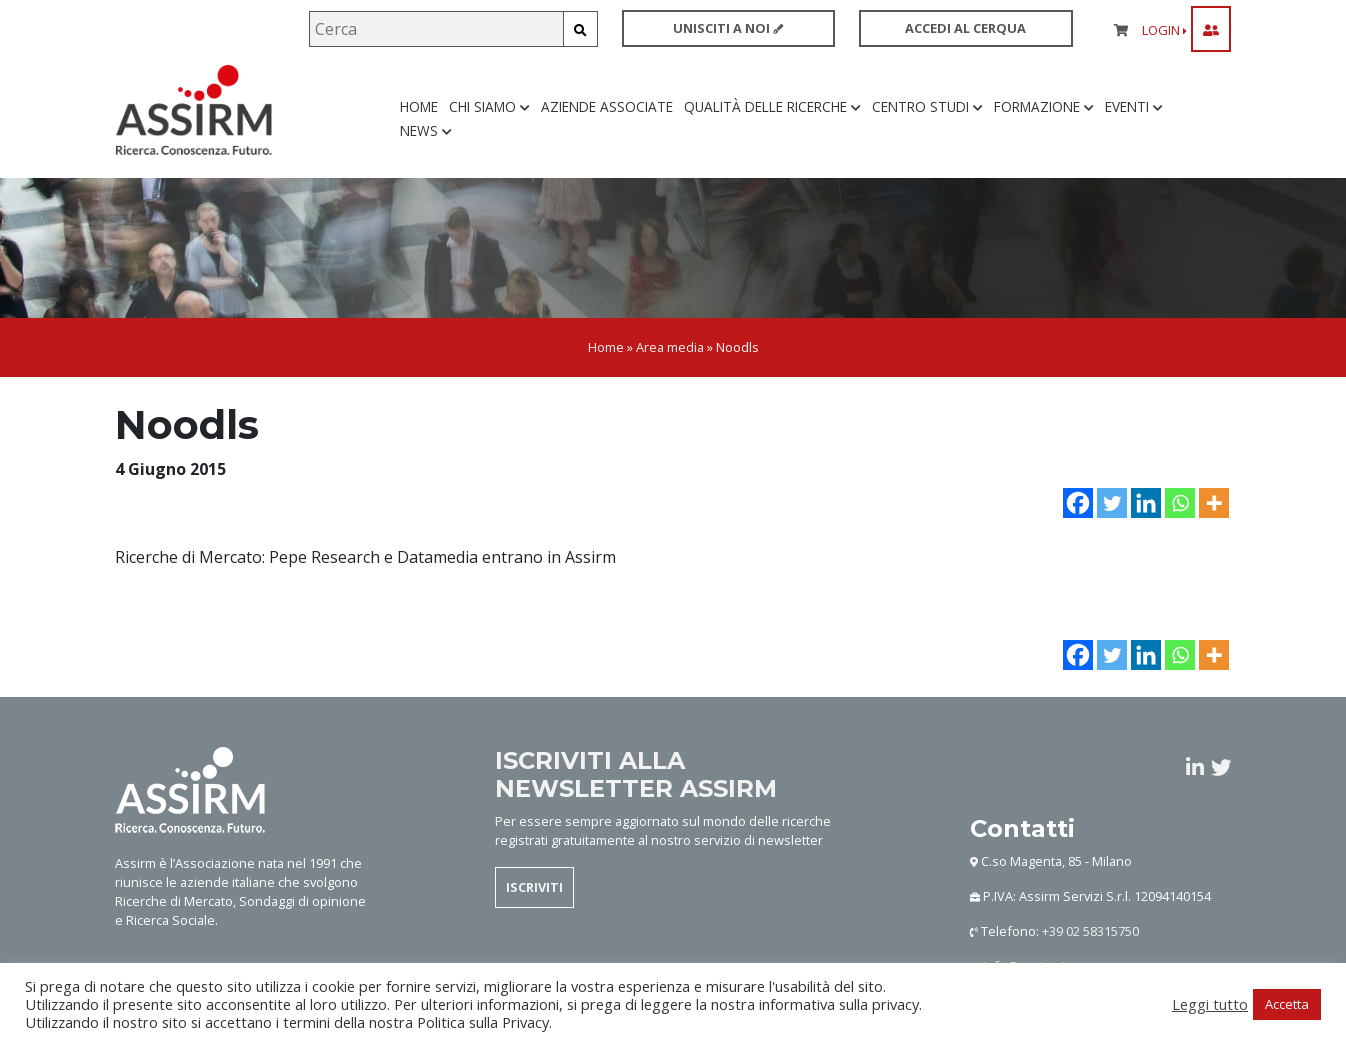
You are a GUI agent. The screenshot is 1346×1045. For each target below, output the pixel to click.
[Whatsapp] (1180, 505)
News (426, 131)
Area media (670, 350)
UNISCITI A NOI (728, 28)
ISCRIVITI (534, 889)
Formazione (1044, 107)
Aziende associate (607, 107)
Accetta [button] (1287, 1004)
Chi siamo (489, 107)
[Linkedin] (1146, 505)
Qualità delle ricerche (772, 107)
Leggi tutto (1210, 1004)
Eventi (1134, 107)
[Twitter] (1112, 505)
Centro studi (927, 107)
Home (419, 107)
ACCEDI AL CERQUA (965, 28)
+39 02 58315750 (1090, 933)
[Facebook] (1078, 505)
